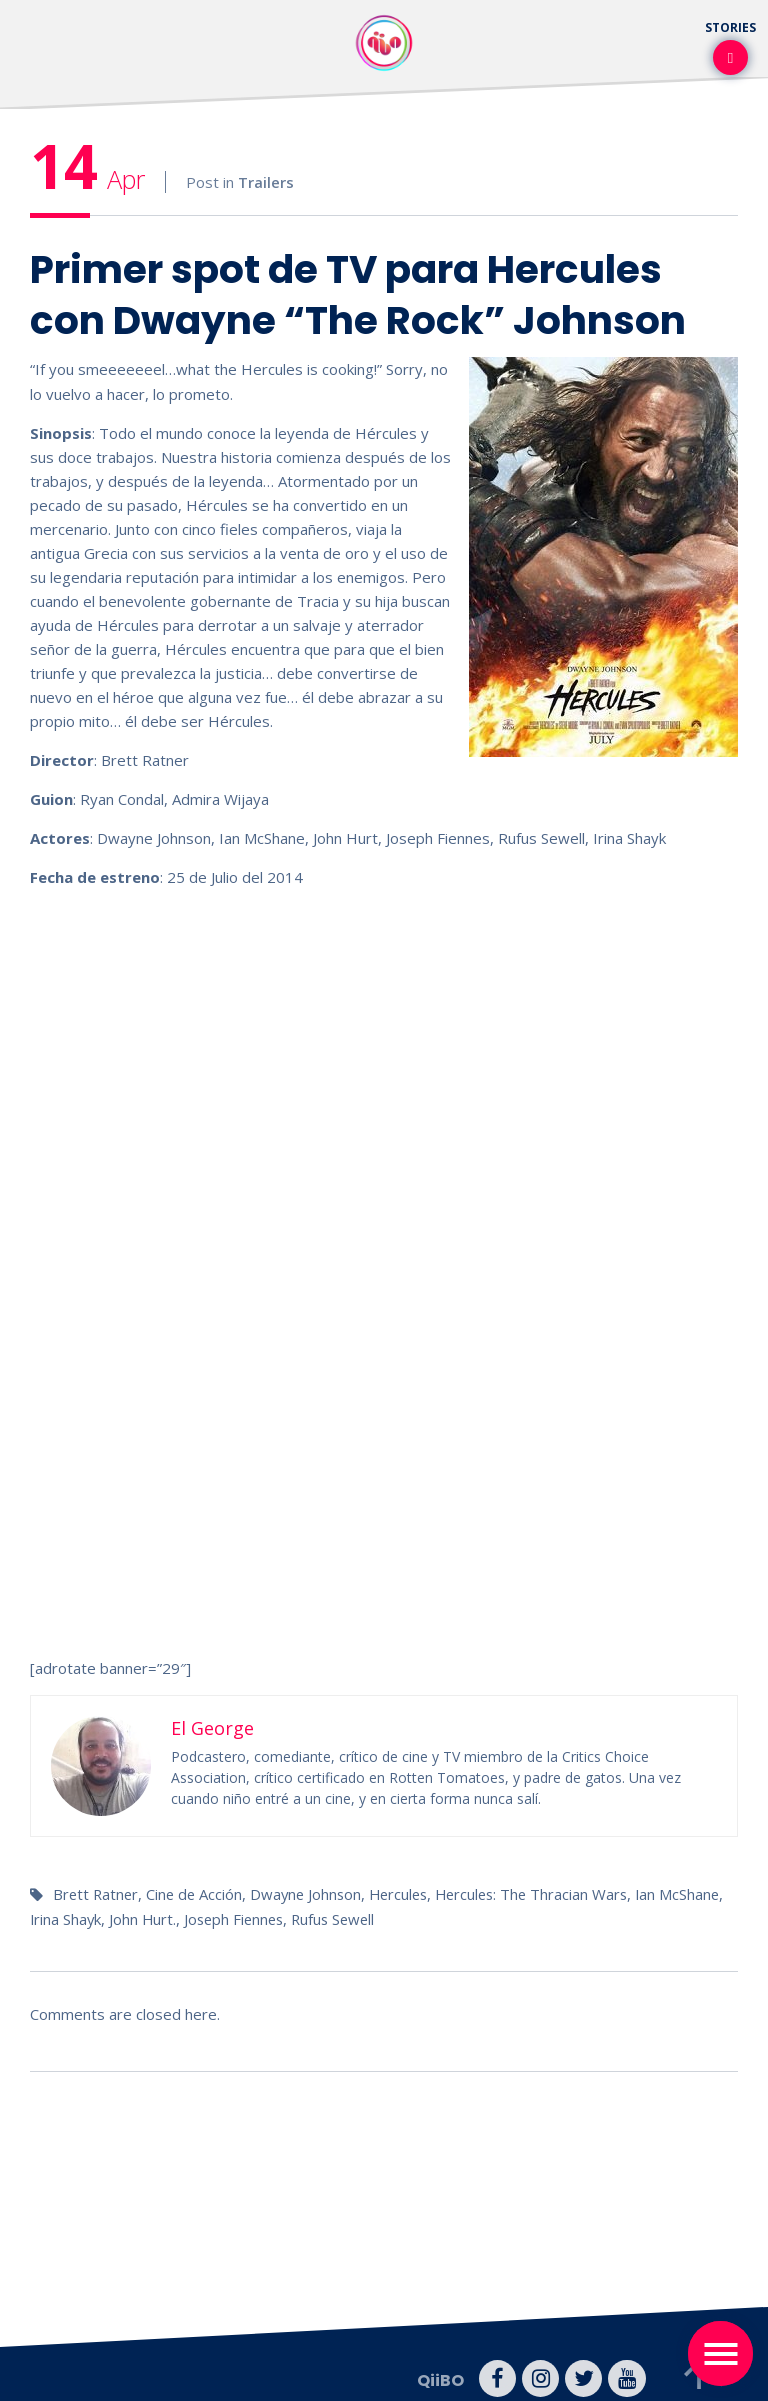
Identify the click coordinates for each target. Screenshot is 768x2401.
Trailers (266, 182)
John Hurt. (214, 1917)
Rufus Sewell (411, 1917)
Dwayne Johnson (312, 1893)
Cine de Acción (198, 1893)
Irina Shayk (135, 1917)
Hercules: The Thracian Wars (546, 1893)
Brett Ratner (97, 1893)
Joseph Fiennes (308, 1917)
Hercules (408, 1893)
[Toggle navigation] (720, 2353)
